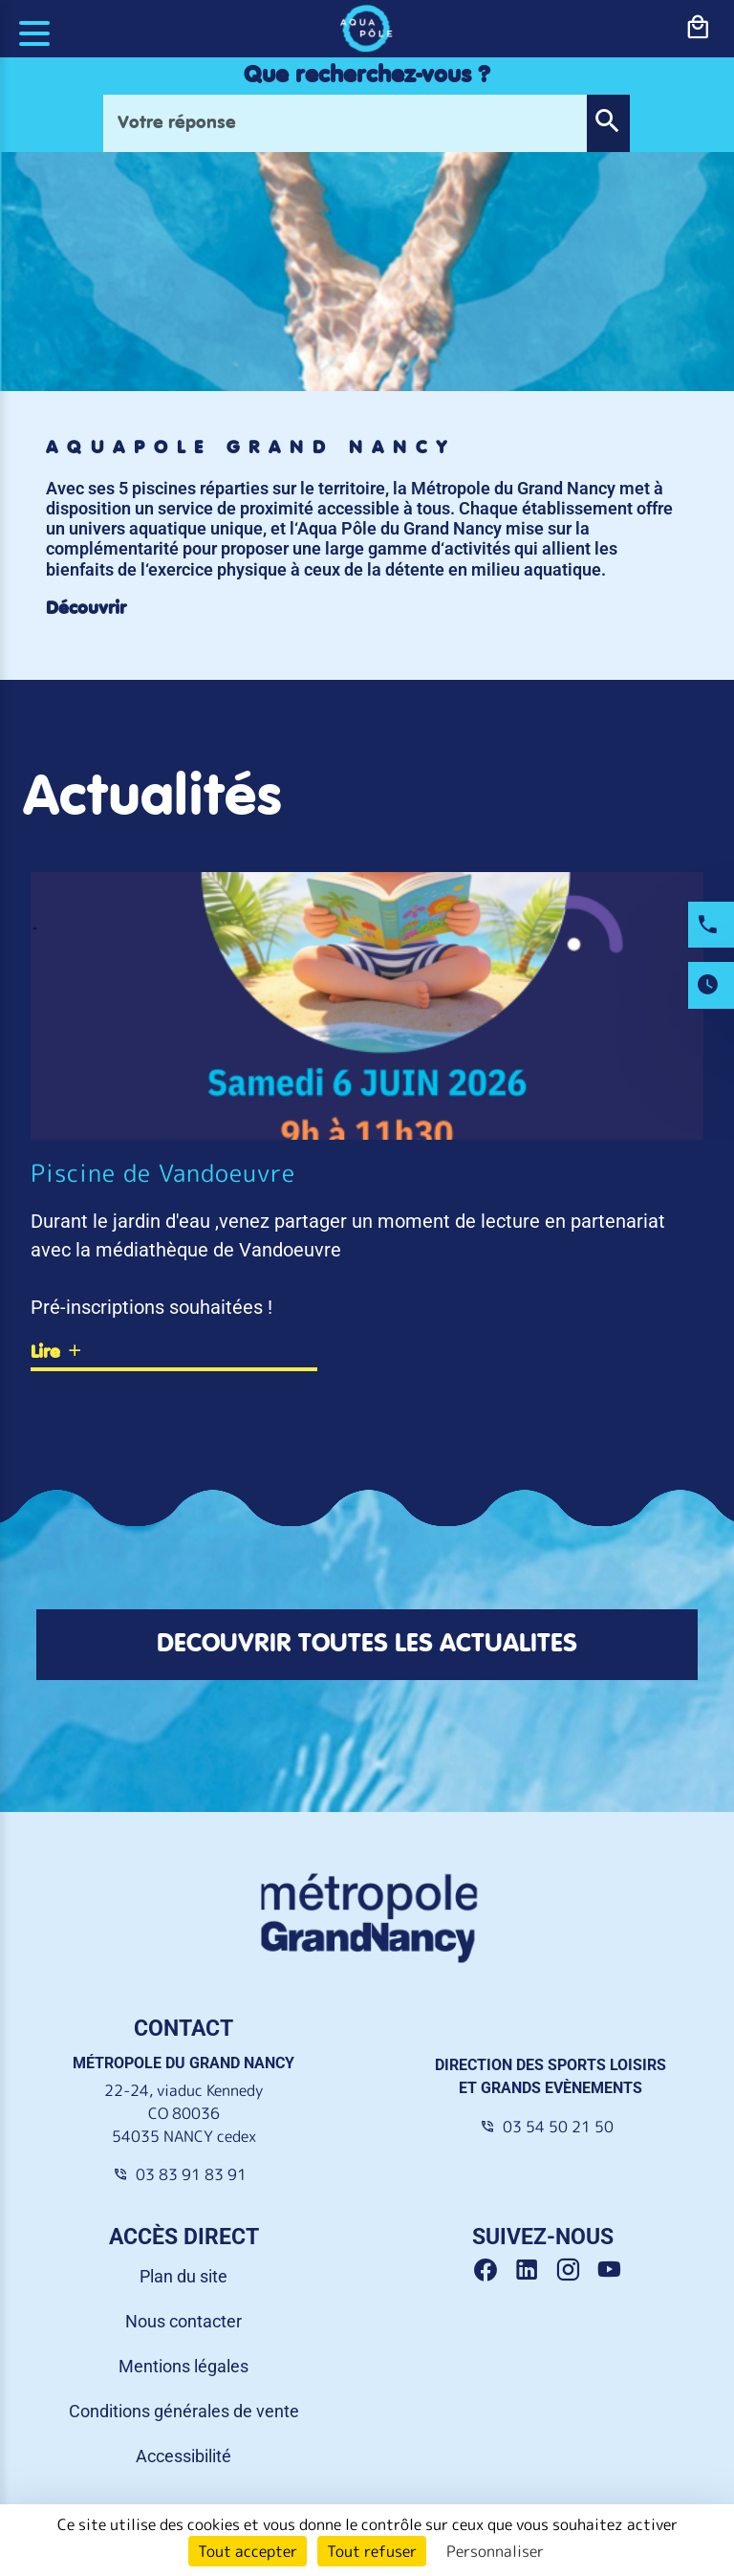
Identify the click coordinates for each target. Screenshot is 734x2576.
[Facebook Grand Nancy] (492, 2270)
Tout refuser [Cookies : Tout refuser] (372, 2551)
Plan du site (183, 2276)
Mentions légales (183, 2366)
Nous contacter (183, 2321)
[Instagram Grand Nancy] (574, 2270)
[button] (608, 123)
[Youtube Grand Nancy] (612, 2270)
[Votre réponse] (345, 123)
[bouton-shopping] (697, 28)
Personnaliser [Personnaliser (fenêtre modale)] (495, 2551)
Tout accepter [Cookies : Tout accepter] (247, 2551)
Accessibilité (183, 2456)
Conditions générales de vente (184, 2411)
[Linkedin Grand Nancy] (533, 2270)
